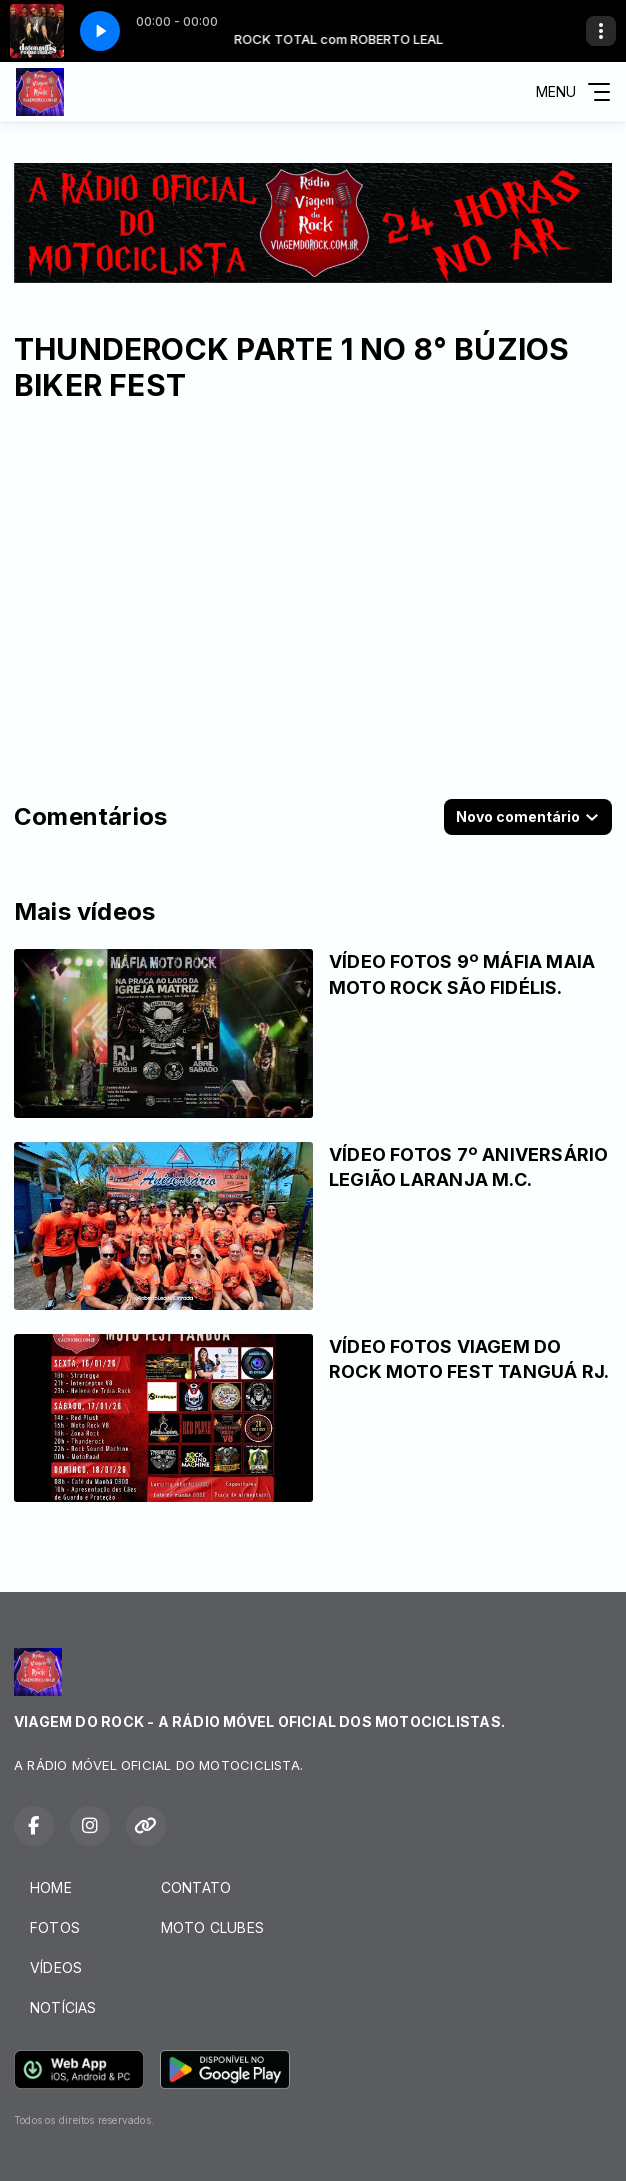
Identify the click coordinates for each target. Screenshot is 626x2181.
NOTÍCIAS (63, 2007)
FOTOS (55, 1927)
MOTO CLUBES (212, 1927)
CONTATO (196, 1887)
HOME (51, 1887)
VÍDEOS (56, 1967)
